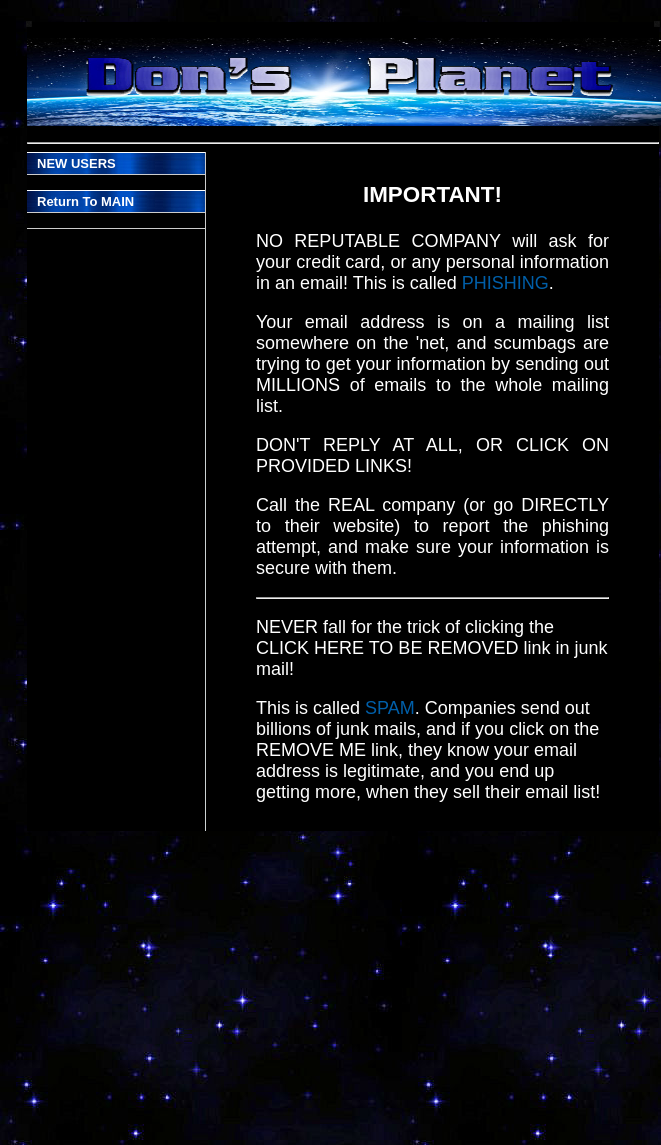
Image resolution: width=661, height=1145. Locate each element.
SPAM (390, 708)
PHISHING (505, 283)
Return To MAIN (85, 201)
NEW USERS (76, 163)
